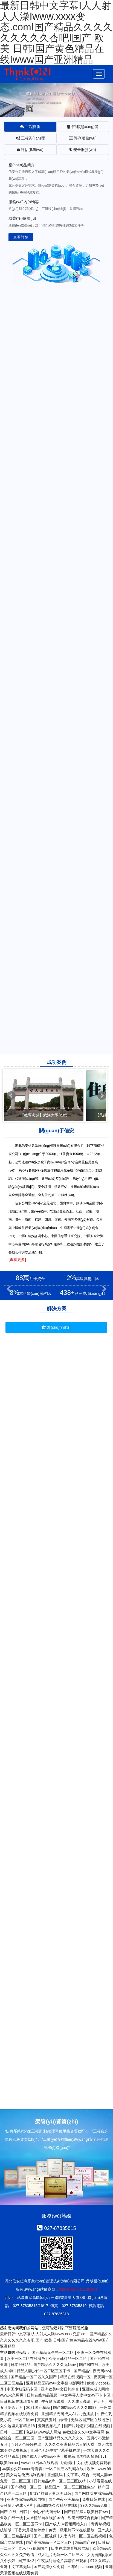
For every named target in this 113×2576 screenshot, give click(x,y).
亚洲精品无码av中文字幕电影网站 (55, 2383)
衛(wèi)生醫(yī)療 (82, 1374)
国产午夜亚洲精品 (64, 2499)
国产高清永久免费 (49, 2567)
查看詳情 (20, 237)
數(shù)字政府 (56, 1327)
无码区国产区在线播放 (90, 2420)
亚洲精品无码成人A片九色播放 (68, 2414)
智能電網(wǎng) (82, 1351)
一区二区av (25, 2420)
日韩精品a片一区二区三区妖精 (60, 2481)
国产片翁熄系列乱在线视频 (87, 2426)
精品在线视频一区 (76, 2377)
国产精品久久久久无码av (55, 2364)
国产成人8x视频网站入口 (67, 2524)
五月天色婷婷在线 (26, 2444)
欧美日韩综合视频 (83, 2518)
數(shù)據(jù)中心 (30, 1351)
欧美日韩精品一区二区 (68, 2358)
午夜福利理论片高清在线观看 (62, 2560)
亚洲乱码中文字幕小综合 (69, 2475)
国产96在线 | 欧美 (95, 2364)
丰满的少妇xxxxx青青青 (23, 2469)
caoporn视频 (91, 2567)
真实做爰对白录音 (53, 2420)
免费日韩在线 (94, 2499)
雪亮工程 (82, 1339)
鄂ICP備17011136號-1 (78, 2289)
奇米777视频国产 (33, 2548)
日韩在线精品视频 (43, 2395)
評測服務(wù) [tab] (83, 138)
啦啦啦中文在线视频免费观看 (86, 2463)
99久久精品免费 (94, 2505)
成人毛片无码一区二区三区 (61, 2554)
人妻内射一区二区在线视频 (83, 2536)
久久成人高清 (80, 2401)
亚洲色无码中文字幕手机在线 (55, 2450)
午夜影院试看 (53, 2401)
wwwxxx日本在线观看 (40, 2463)
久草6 (73, 2567)
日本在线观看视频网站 (70, 2548)
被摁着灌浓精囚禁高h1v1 (86, 2456)
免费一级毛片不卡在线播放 (71, 2530)
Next (101, 1095)
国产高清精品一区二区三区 (49, 2542)
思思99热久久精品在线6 (57, 2505)
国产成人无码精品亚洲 (42, 2456)
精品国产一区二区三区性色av (70, 2487)
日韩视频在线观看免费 (19, 2401)
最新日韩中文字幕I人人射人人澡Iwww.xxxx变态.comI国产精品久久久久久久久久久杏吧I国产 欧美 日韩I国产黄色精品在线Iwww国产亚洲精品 (56, 2340)
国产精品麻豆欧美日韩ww (86, 2512)
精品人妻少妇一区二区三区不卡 (44, 2371)
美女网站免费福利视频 (25, 2475)
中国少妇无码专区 (23, 2389)
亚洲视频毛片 (50, 2426)
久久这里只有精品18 (18, 2426)
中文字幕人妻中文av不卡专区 (86, 2395)
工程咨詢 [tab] (30, 126)
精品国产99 (85, 2542)
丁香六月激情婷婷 (30, 2530)
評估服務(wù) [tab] (30, 149)
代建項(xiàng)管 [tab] (82, 126)
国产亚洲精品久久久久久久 (61, 2438)
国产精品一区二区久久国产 (34, 2377)
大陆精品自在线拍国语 (45, 2518)
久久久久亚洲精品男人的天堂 (70, 2444)
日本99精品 (21, 2364)
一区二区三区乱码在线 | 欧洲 (70, 2469)
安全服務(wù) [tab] (82, 149)
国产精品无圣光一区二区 (53, 2352)
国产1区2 (26, 2560)
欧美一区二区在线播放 (26, 2358)
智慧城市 (30, 1339)
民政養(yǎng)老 (82, 1362)
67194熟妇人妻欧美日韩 (51, 2493)
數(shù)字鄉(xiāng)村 (30, 1374)
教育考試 (30, 1362)
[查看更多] (17, 1259)
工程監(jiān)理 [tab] (30, 138)
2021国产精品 (38, 2407)
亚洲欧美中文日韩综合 (60, 2389)
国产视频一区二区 (26, 2487)
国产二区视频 (46, 2536)
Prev (11, 1095)
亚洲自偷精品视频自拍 (26, 2499)
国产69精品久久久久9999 (75, 2407)
